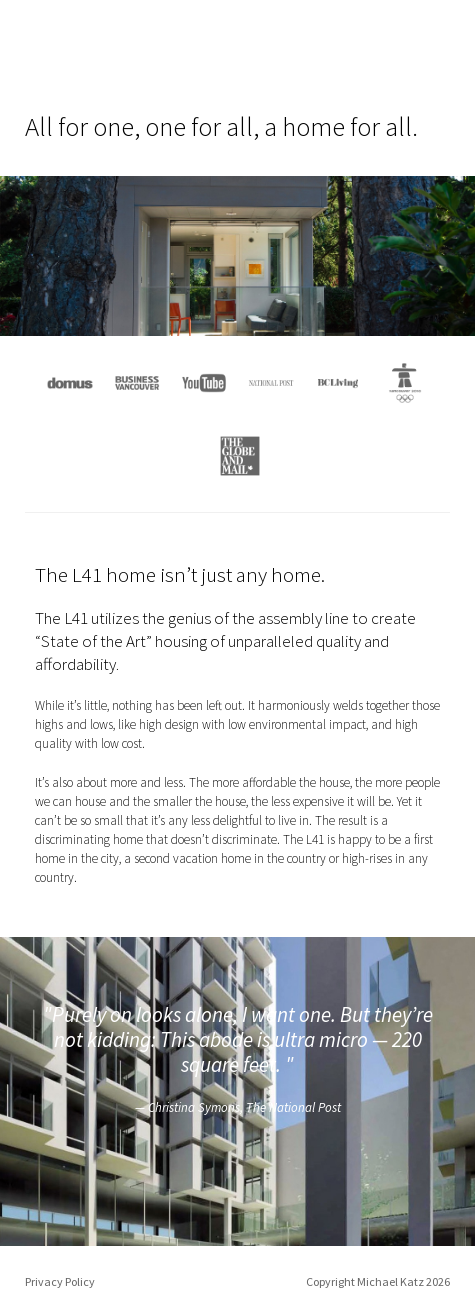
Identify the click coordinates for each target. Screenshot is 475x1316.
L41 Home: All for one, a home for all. (82, 50)
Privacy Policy (60, 1281)
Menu (438, 51)
